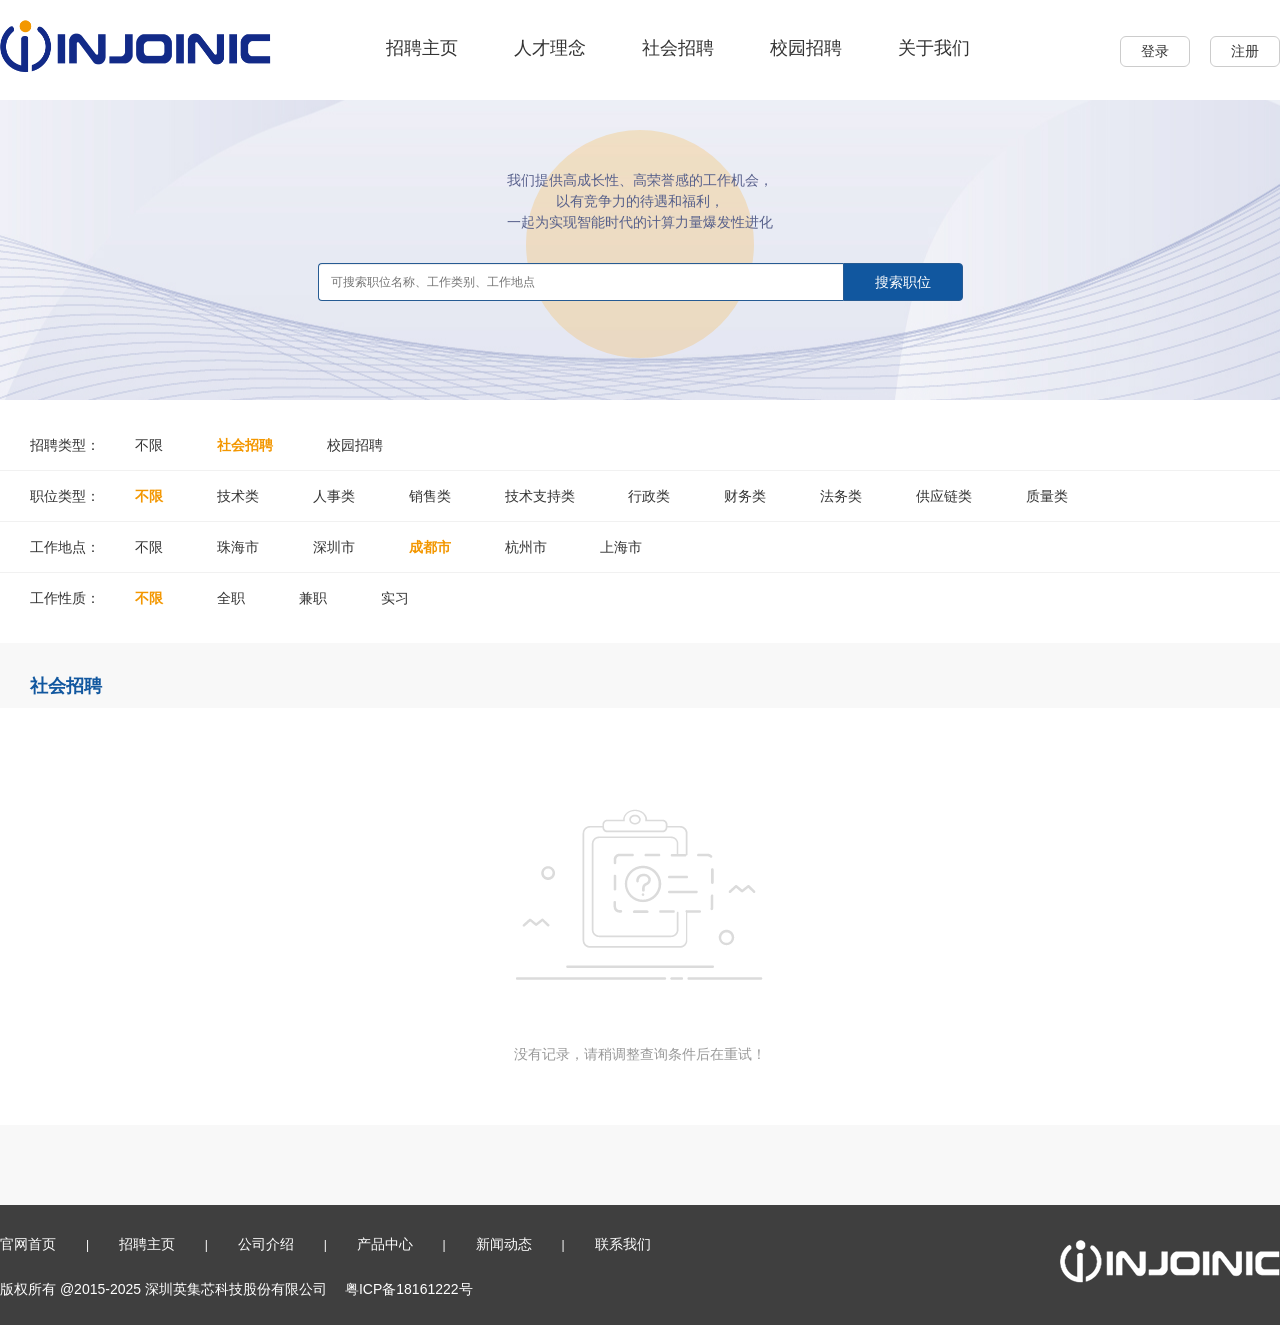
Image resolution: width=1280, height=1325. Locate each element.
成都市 (430, 547)
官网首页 (28, 1244)
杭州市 (526, 547)
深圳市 (334, 547)
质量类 (1047, 496)
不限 (149, 445)
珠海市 (238, 547)
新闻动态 (504, 1244)
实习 (395, 598)
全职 (231, 598)
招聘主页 (422, 48)
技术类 (238, 496)
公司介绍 (266, 1244)
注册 (1245, 51)
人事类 (334, 496)
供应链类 (944, 496)
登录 (1155, 51)
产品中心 (385, 1244)
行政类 (649, 496)
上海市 (621, 547)
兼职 (313, 598)
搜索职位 (903, 282)
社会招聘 (678, 48)
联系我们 (623, 1244)
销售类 (430, 496)
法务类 (841, 496)
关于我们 (934, 48)
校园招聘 (806, 48)
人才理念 (550, 48)
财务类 (745, 496)
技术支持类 (540, 496)
